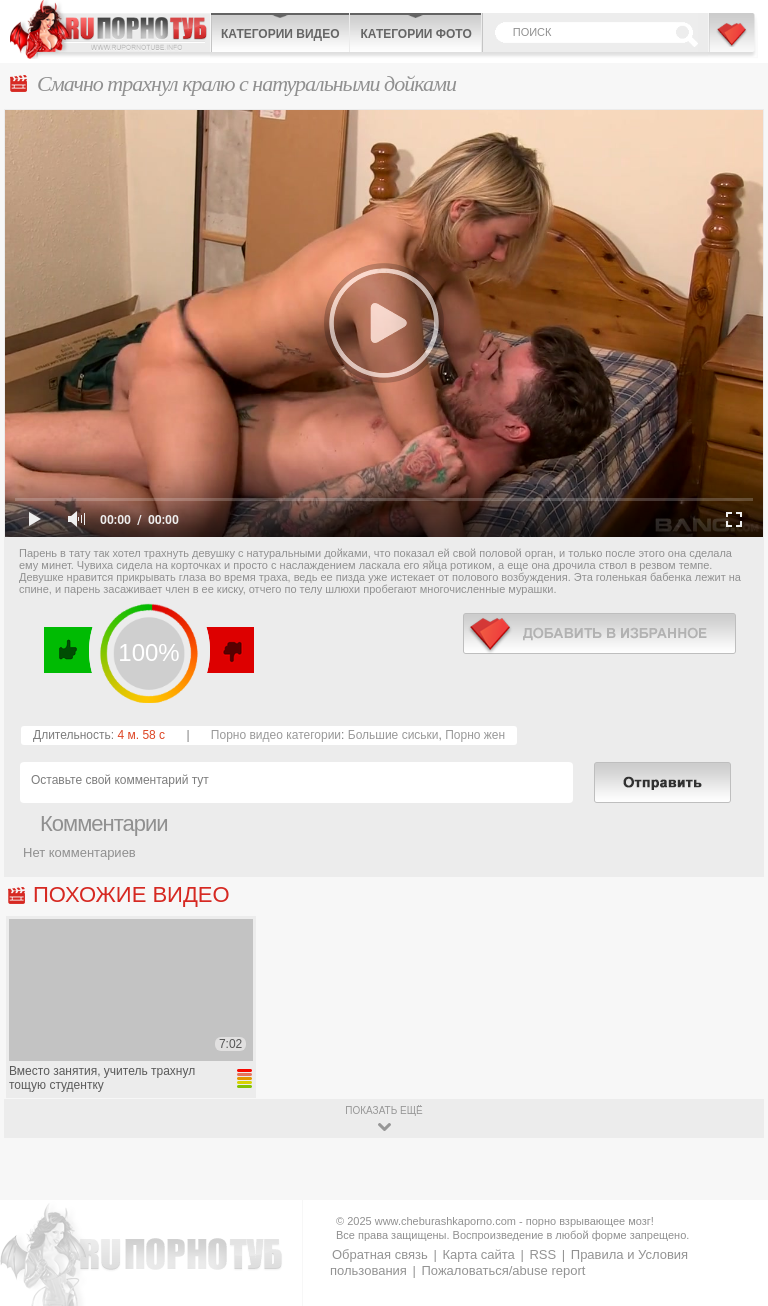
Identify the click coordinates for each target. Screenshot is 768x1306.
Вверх (729, 1232)
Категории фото (415, 34)
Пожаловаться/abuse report (503, 1270)
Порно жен (475, 735)
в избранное (599, 633)
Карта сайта (478, 1254)
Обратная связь (380, 1254)
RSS (542, 1254)
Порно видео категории (276, 735)
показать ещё (383, 1110)
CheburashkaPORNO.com (110, 29)
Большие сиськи (393, 735)
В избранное (733, 43)
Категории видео (280, 34)
